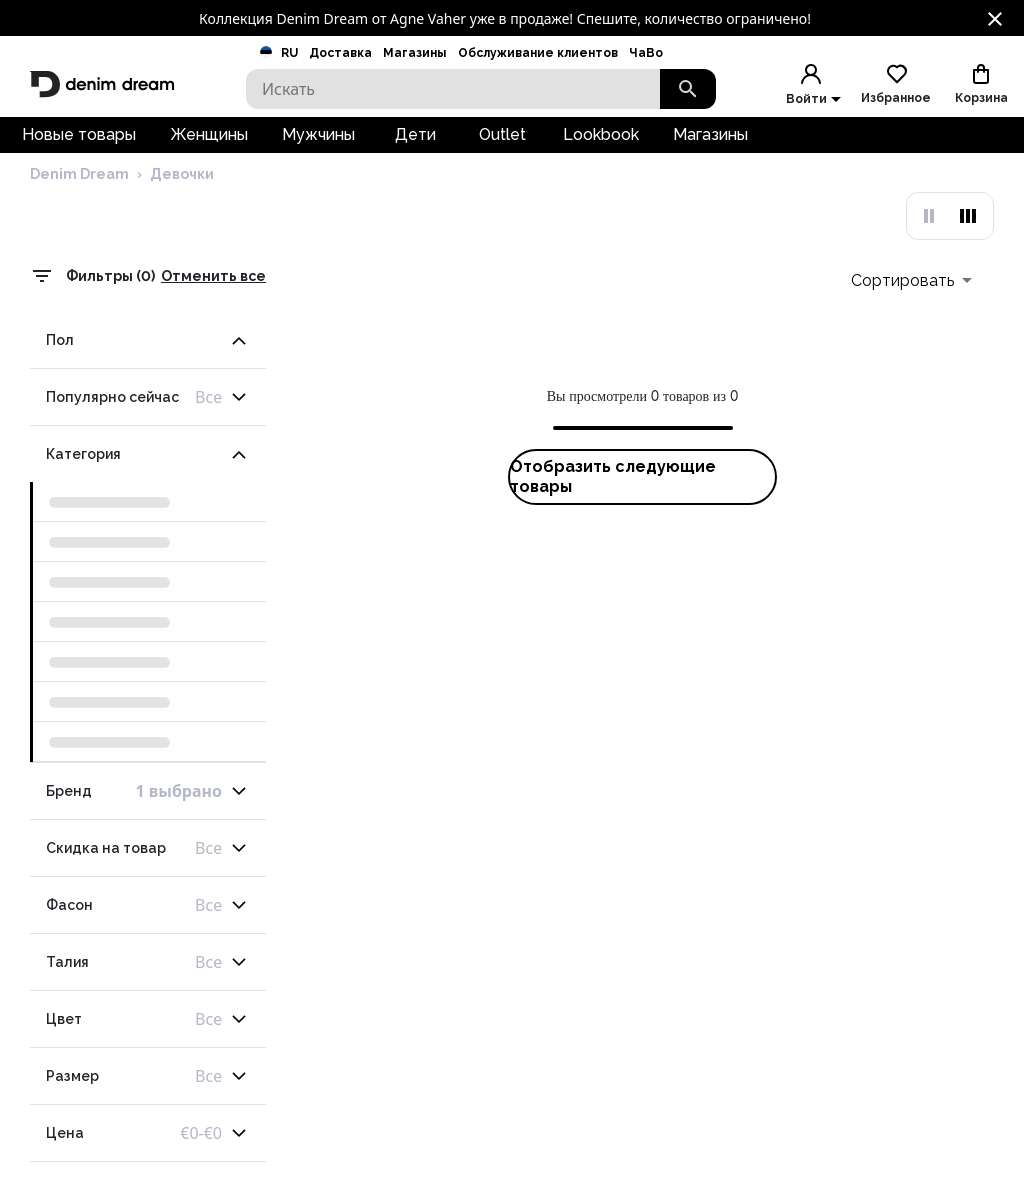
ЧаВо (646, 53)
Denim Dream (79, 213)
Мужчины (318, 145)
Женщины (209, 145)
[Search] (453, 89)
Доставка (340, 53)
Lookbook (601, 145)
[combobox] (911, 316)
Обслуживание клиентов (538, 53)
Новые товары (79, 145)
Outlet (502, 145)
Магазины (414, 53)
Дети (415, 145)
